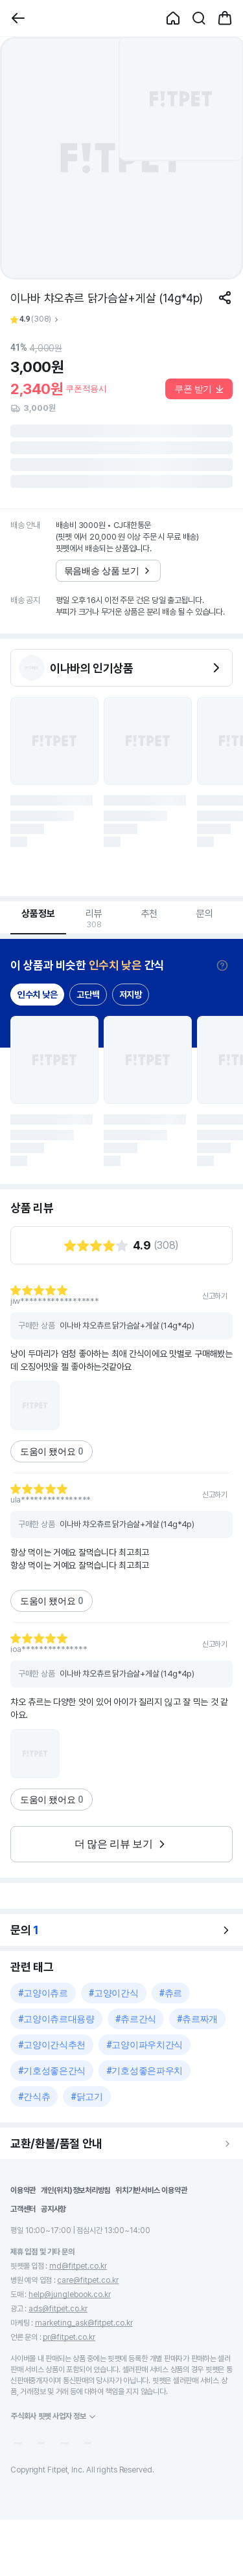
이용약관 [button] (23, 2190)
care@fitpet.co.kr (88, 2280)
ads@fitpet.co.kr (58, 2308)
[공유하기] (225, 297)
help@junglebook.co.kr (70, 2294)
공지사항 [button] (53, 2209)
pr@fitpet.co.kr (69, 2337)
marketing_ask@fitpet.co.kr (84, 2323)
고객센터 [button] (23, 2209)
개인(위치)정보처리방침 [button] (75, 2190)
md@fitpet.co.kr (78, 2266)
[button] (18, 18)
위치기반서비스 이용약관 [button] (151, 2190)
